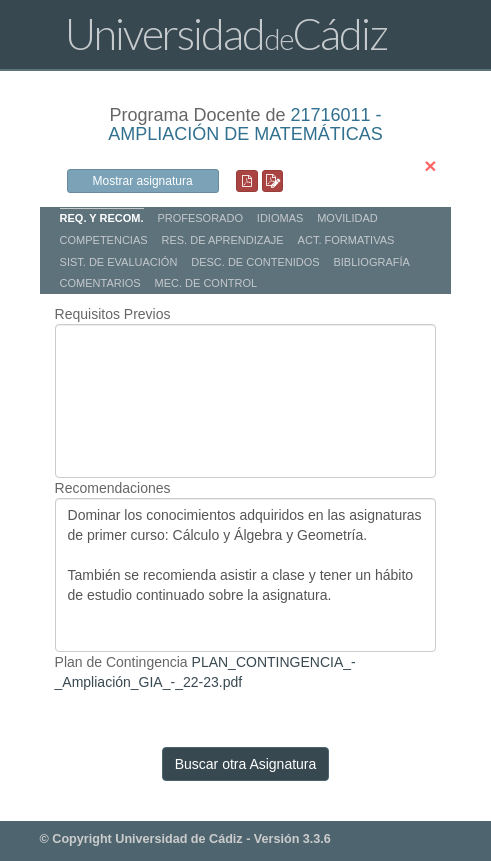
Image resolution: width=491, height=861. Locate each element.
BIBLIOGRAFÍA (371, 262)
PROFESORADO (200, 218)
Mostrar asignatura (143, 181)
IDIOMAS (280, 218)
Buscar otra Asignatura (246, 764)
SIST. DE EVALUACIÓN (119, 262)
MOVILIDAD (347, 218)
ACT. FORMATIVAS (346, 240)
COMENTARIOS (100, 283)
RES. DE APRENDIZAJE (222, 240)
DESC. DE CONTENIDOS (255, 262)
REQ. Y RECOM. (102, 218)
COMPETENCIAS (104, 240)
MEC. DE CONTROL (206, 283)
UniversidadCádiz (226, 33)
